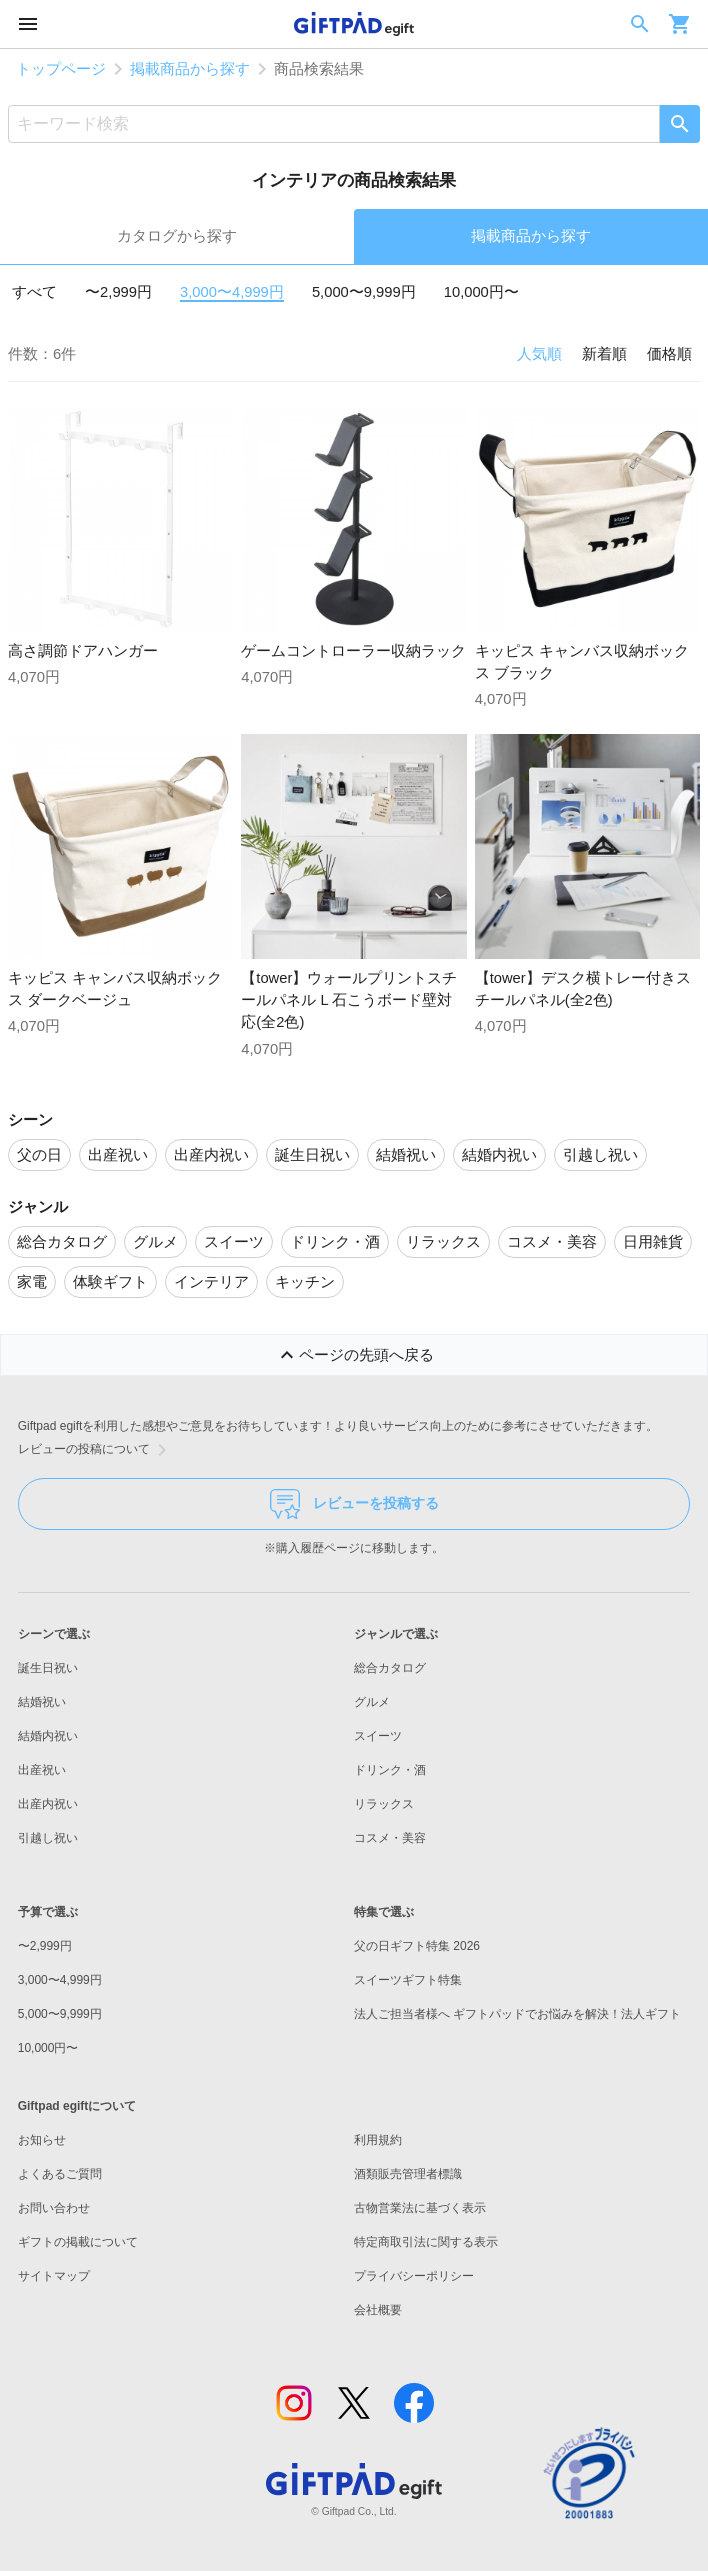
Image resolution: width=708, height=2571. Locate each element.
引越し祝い (48, 1838)
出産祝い (42, 1770)
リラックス (384, 1804)
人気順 (539, 354)
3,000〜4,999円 (232, 292)
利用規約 (378, 2140)
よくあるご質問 (60, 2174)
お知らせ (42, 2140)
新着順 (604, 354)
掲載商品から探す (190, 69)
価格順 (669, 354)
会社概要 (378, 2310)
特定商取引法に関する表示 (426, 2242)
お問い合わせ (54, 2208)
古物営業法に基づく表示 (420, 2208)
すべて (34, 292)
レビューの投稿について (96, 1450)
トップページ (61, 69)
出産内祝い (48, 1804)
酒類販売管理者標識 (408, 2174)
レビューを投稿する (354, 1504)
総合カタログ (390, 1668)
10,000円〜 (481, 292)
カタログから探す (177, 236)
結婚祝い (42, 1702)
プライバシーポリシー (414, 2276)
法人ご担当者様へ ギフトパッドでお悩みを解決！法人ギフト (517, 2014)
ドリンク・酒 (390, 1770)
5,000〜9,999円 (364, 292)
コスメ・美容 (390, 1838)
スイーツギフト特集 (408, 1980)
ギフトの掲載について (78, 2242)
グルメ (372, 1702)
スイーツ (378, 1736)
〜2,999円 (118, 292)
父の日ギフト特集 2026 (417, 1946)
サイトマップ (54, 2276)
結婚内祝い (48, 1736)
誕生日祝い (48, 1668)
